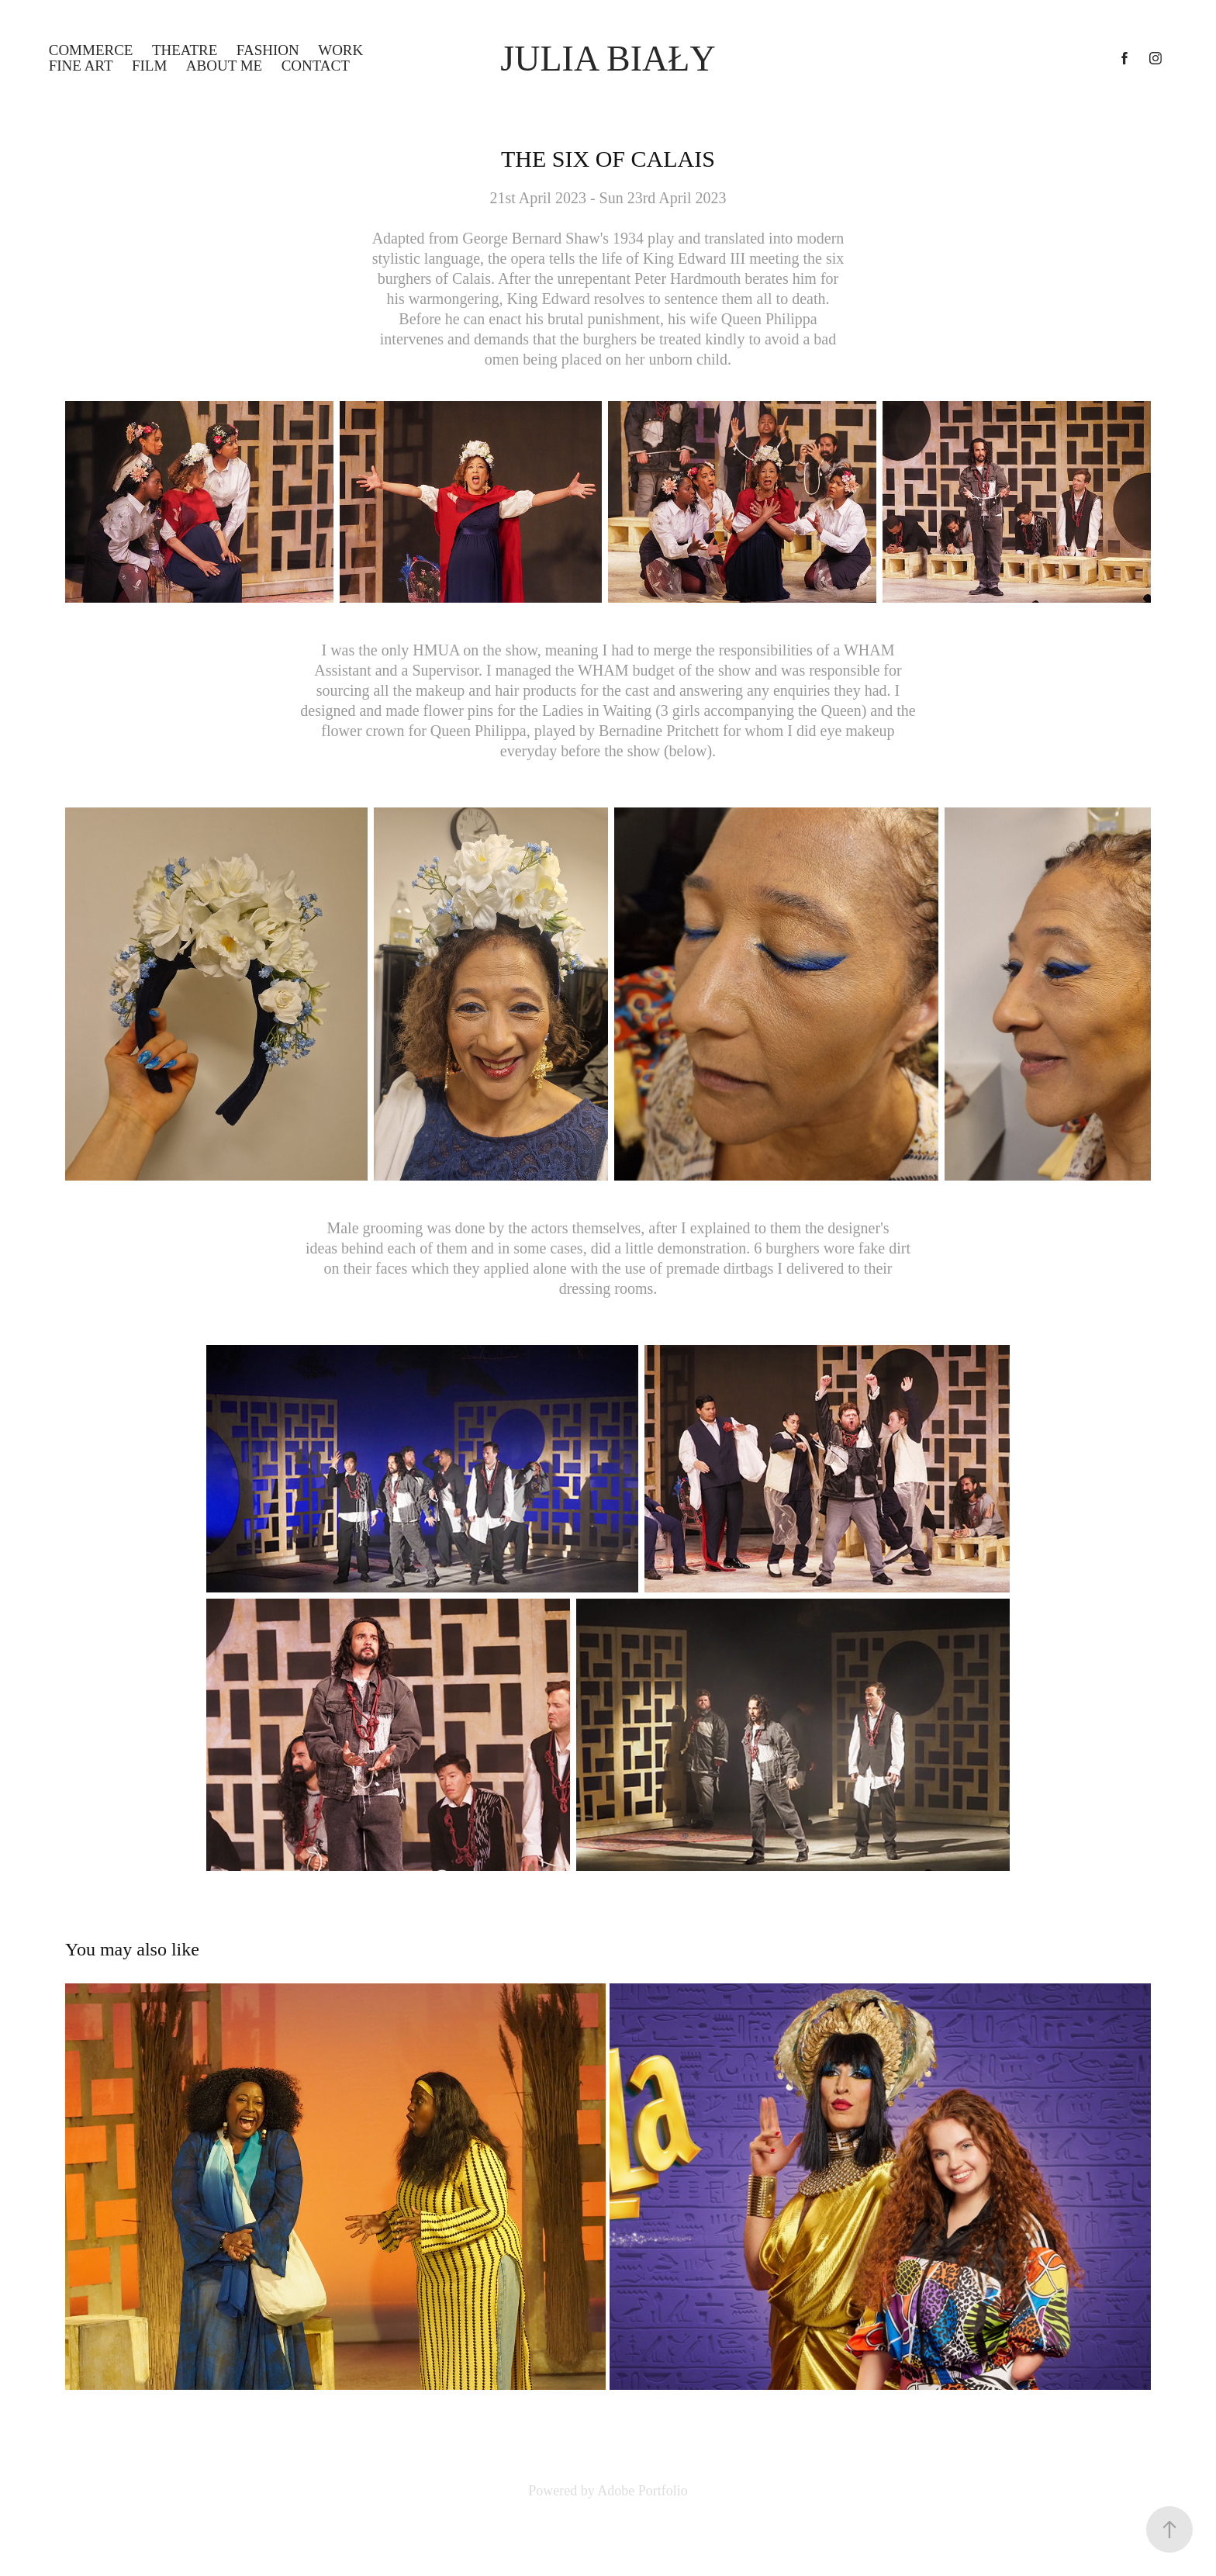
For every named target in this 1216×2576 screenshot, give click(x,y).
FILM (149, 65)
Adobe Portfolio (642, 2490)
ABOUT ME (224, 65)
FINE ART (81, 65)
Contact (316, 65)
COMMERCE (91, 50)
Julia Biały (607, 58)
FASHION (268, 50)
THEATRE (184, 50)
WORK (340, 50)
